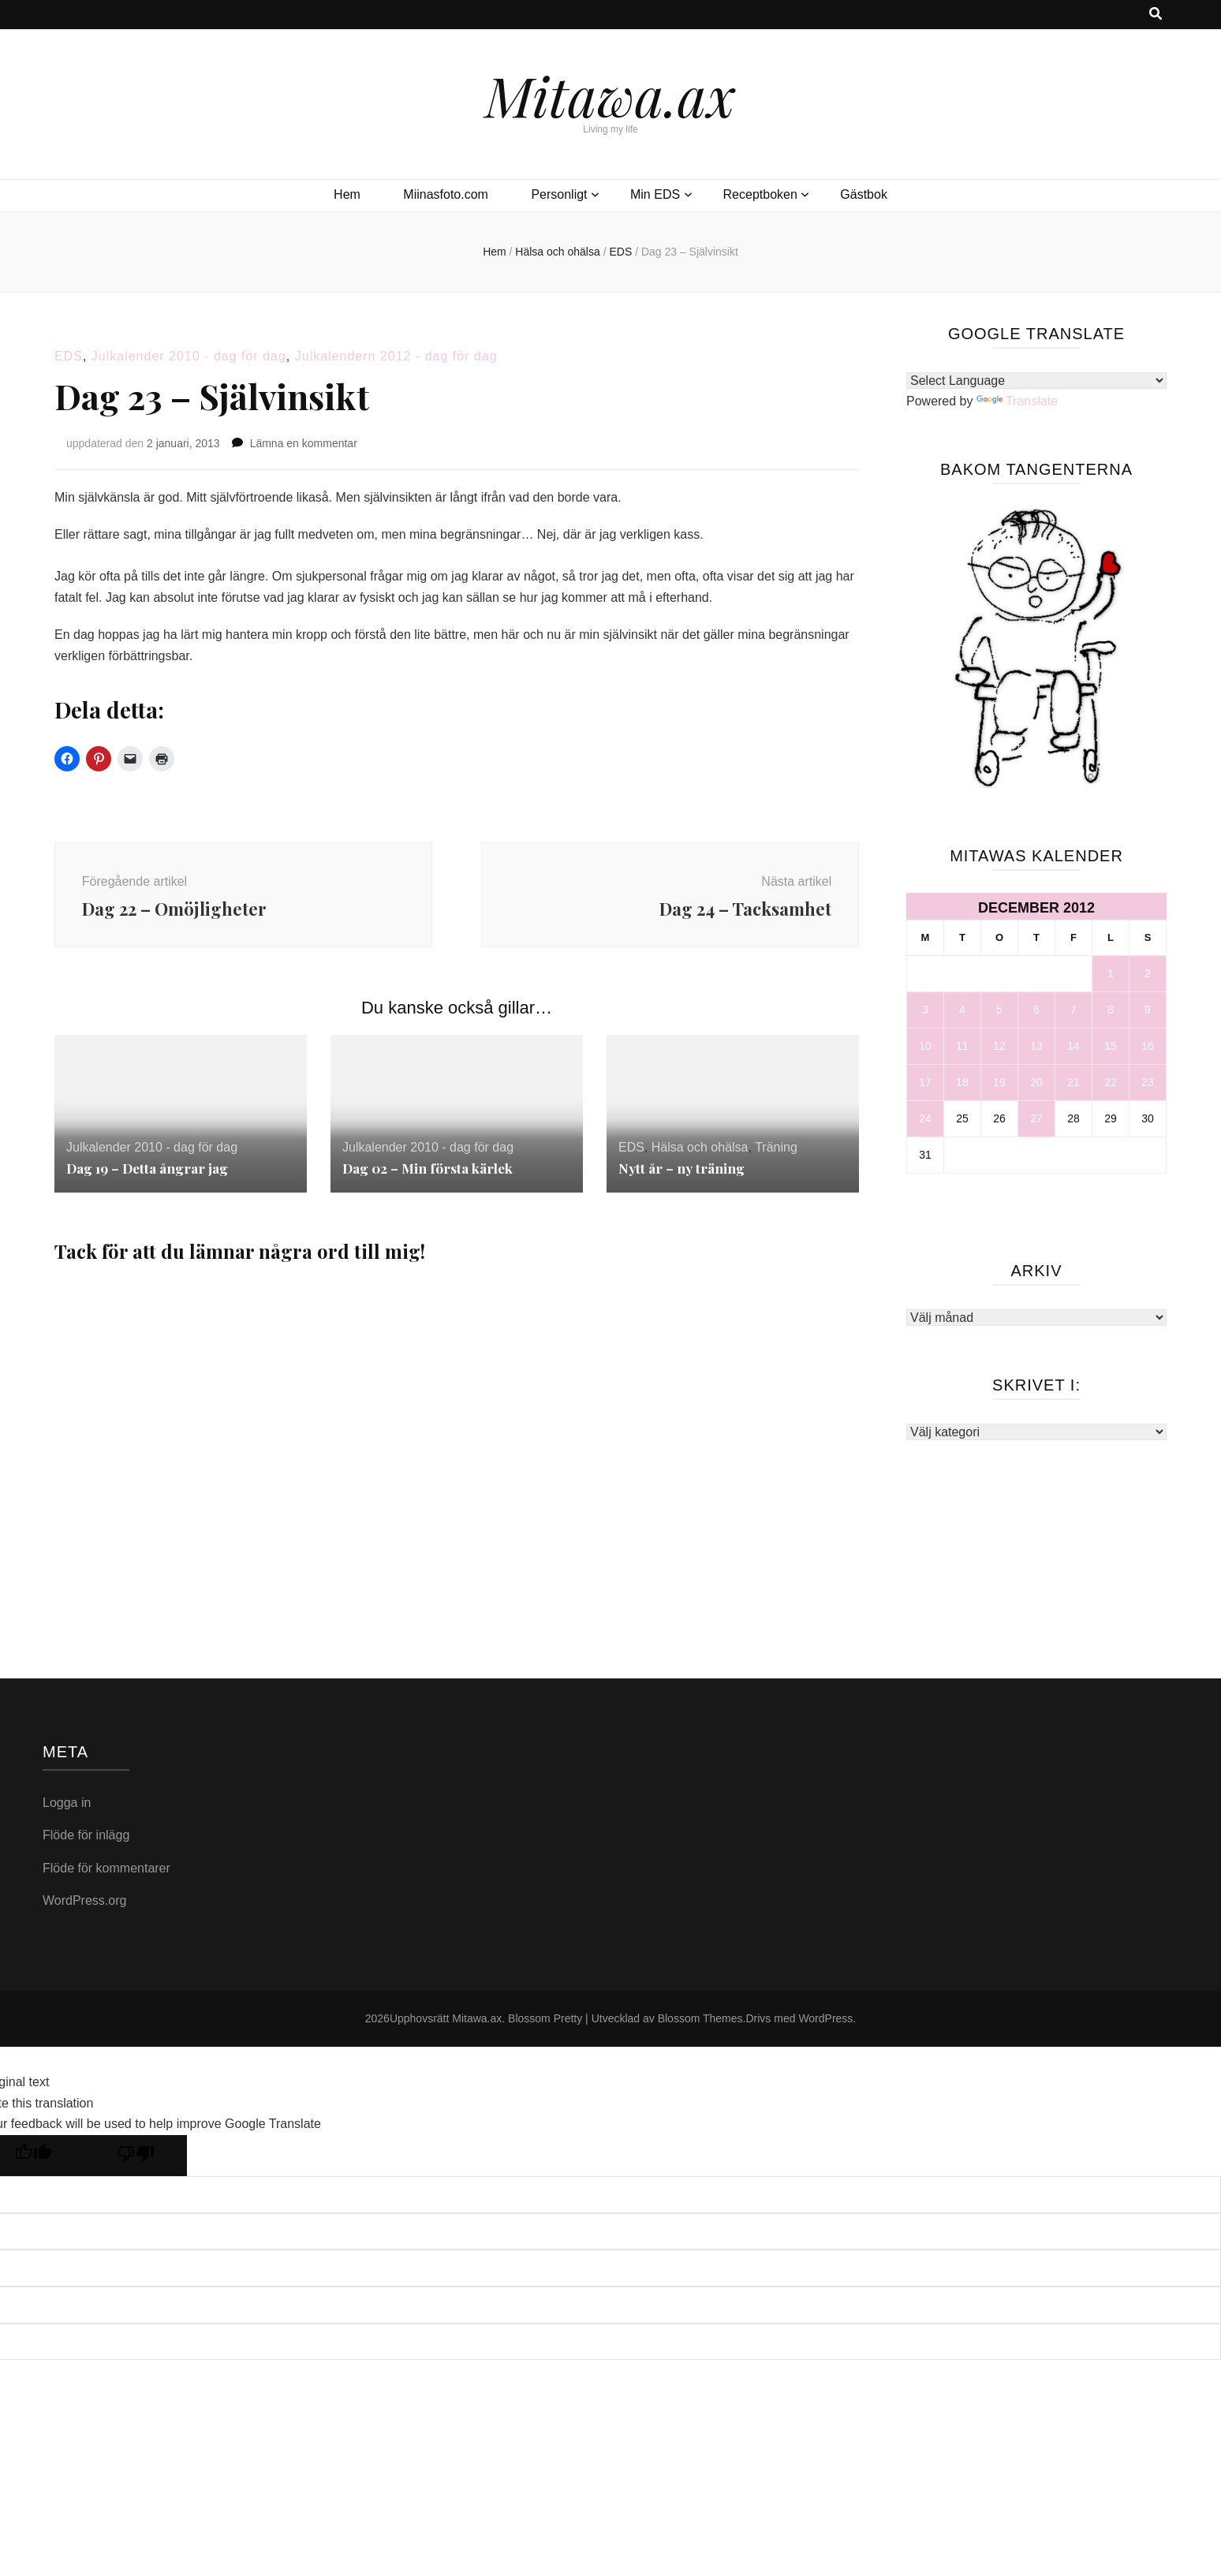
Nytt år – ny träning (683, 1176)
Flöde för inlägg (86, 1843)
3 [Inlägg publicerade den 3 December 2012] (925, 1009)
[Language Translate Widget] (1036, 380)
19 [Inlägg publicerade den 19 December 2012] (999, 1082)
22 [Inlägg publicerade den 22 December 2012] (1110, 1082)
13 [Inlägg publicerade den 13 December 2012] (1036, 1046)
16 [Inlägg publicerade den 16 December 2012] (1147, 1046)
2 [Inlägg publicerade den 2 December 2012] (1147, 973)
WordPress (825, 2026)
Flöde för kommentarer (106, 1876)
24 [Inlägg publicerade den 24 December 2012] (925, 1118)
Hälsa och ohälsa (700, 1156)
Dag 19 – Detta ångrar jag (151, 1176)
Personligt (559, 194)
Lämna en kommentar (303, 443)
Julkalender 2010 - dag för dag (188, 356)
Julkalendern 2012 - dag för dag (396, 356)
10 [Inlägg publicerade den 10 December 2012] (925, 1046)
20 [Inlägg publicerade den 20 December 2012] (1036, 1082)
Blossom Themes (700, 2026)
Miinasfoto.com (445, 194)
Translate (1017, 401)
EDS (68, 356)
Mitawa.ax (610, 95)
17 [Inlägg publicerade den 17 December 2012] (925, 1082)
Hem (347, 194)
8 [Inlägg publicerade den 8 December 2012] (1110, 1009)
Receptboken (760, 194)
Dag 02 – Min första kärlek (431, 1176)
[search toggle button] (1155, 14)
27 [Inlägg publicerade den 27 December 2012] (1036, 1118)
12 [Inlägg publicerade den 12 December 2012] (999, 1046)
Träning (776, 1156)
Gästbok (863, 194)
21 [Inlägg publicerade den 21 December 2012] (1073, 1082)
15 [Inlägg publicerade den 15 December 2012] (1110, 1046)
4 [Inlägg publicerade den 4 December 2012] (962, 1009)
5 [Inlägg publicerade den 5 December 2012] (999, 1009)
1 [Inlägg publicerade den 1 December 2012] (1110, 973)
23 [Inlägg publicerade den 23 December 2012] (1147, 1082)
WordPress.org (84, 1909)
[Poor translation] (135, 2164)
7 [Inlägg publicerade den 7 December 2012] (1073, 1009)
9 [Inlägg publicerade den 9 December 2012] (1147, 1009)
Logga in (67, 1810)
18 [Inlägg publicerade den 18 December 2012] (962, 1082)
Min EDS (655, 194)
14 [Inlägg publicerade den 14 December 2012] (1073, 1046)
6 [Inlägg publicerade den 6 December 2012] (1036, 1009)
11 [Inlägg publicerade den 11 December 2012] (962, 1046)
